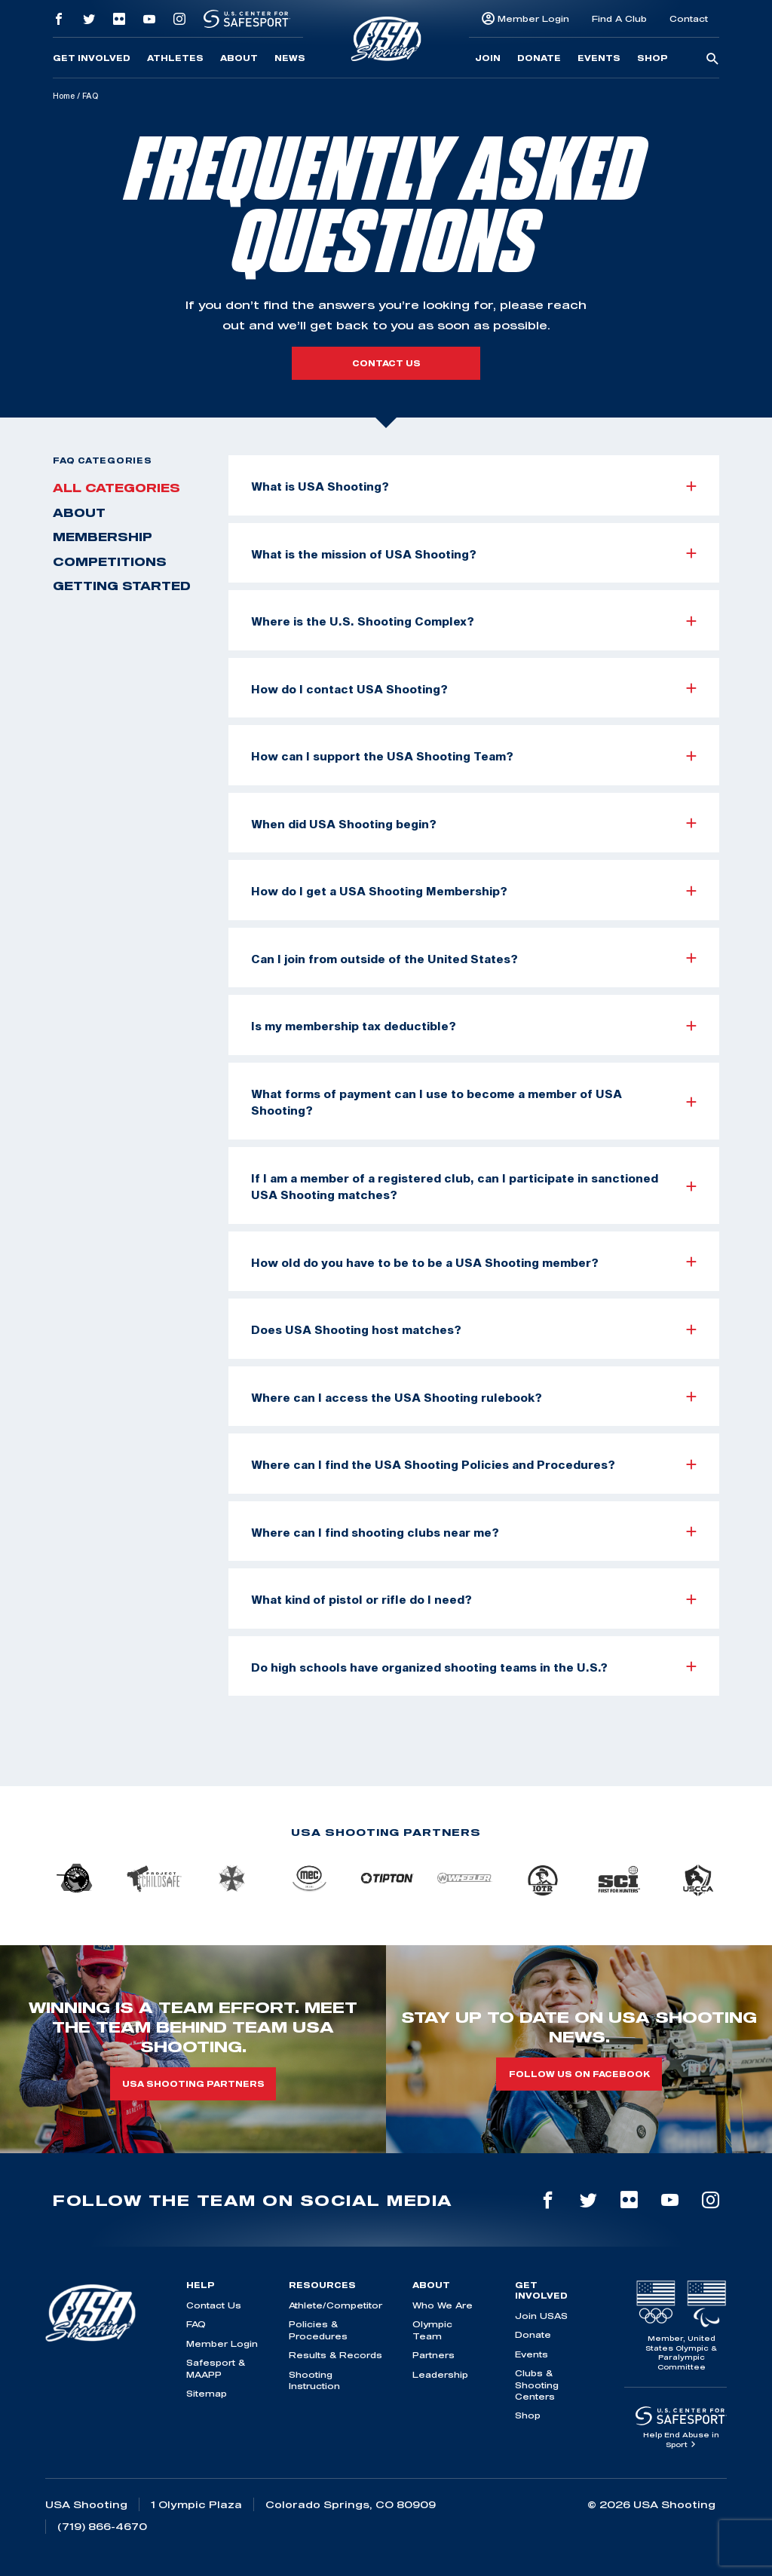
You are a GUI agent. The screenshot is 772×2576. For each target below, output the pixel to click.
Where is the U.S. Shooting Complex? (474, 621)
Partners (433, 2355)
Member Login (533, 18)
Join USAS (541, 2316)
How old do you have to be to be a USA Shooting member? (474, 1262)
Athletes (175, 58)
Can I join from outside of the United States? (474, 958)
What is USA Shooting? (474, 486)
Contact (688, 18)
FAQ (196, 2324)
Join (488, 58)
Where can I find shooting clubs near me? (474, 1532)
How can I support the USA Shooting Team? (474, 756)
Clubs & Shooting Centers (537, 2384)
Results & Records (335, 2355)
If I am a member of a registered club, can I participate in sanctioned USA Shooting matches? (474, 1186)
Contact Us (213, 2305)
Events (598, 58)
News (289, 58)
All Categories (116, 487)
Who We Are (442, 2305)
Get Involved (91, 58)
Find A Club (619, 18)
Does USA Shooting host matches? (474, 1329)
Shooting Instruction (314, 2380)
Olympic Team (432, 2329)
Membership (102, 536)
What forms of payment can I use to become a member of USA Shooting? (474, 1102)
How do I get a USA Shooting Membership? (474, 891)
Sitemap (206, 2393)
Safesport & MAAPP (215, 2368)
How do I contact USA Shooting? (474, 689)
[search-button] (712, 59)
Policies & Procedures (318, 2329)
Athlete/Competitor (335, 2305)
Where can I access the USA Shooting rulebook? (474, 1397)
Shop (652, 58)
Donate (539, 58)
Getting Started (122, 585)
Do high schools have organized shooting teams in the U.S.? (474, 1667)
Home (64, 95)
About (239, 58)
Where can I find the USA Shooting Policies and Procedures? (474, 1464)
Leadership (440, 2374)
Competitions (110, 561)
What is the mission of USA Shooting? (474, 554)
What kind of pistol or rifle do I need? (474, 1599)
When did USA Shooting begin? (474, 824)
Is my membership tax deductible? (474, 1026)
